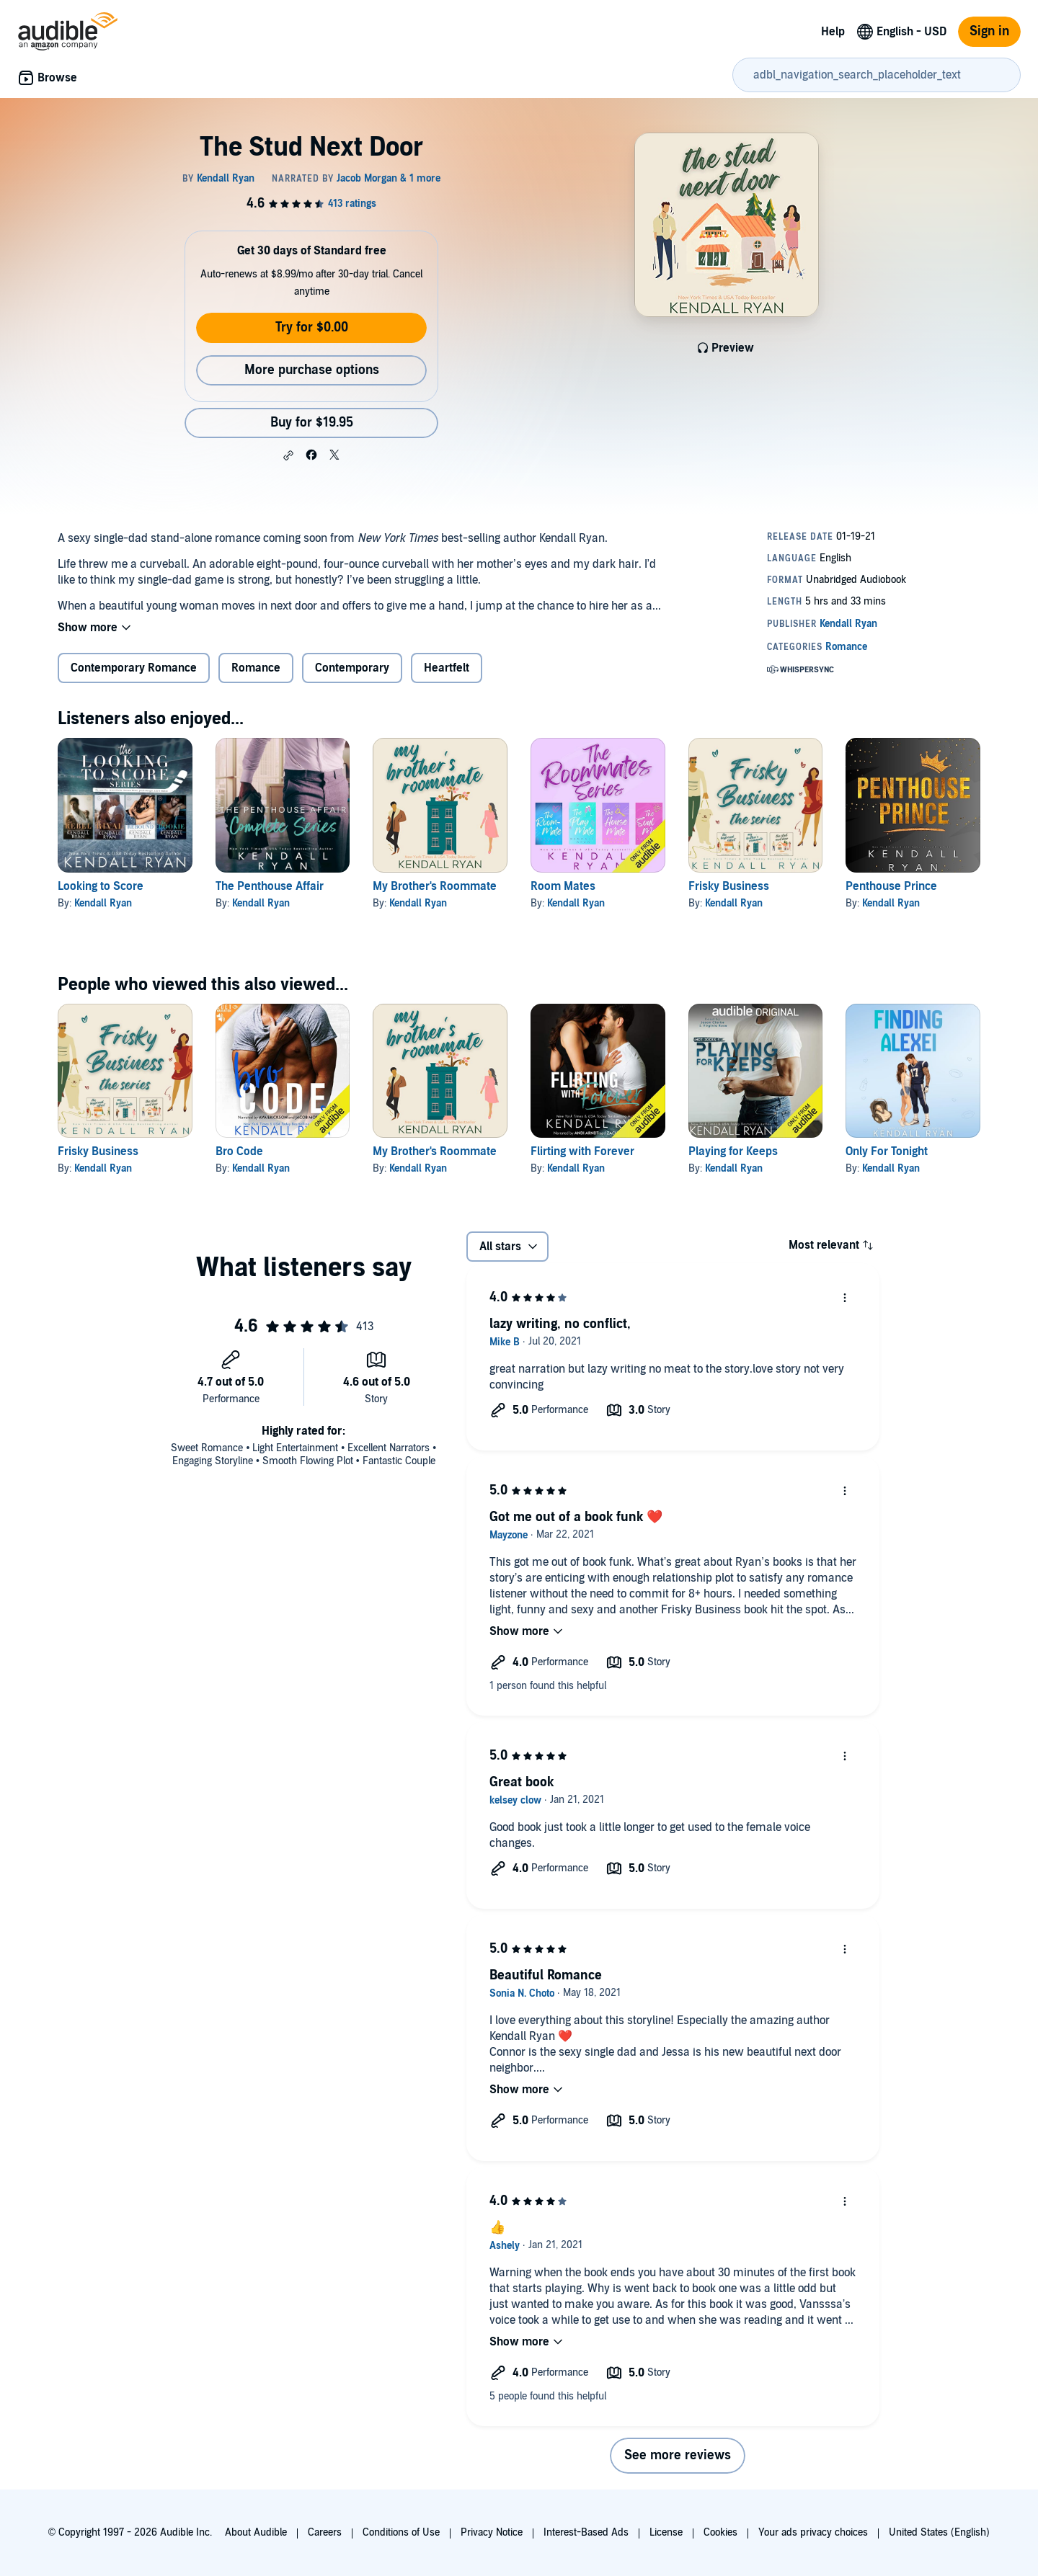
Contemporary (352, 668)
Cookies (720, 2532)
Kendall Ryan (103, 903)
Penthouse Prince (891, 886)
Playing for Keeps (733, 1151)
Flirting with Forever (582, 1151)
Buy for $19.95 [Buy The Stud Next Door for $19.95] (311, 422)
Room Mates (563, 886)
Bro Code (239, 1151)
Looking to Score (100, 886)
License (666, 2532)
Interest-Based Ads (586, 2532)
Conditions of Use (401, 2532)
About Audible (256, 2532)
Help (833, 31)
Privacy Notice (492, 2532)
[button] (288, 455)
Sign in (989, 31)
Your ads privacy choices (813, 2532)
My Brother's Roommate (435, 886)
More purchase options (311, 370)
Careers (325, 2532)
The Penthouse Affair (270, 886)
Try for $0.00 (311, 327)
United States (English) (939, 2532)
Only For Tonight (887, 1151)
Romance (255, 668)
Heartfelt (446, 668)
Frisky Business (728, 886)
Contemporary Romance (134, 668)
